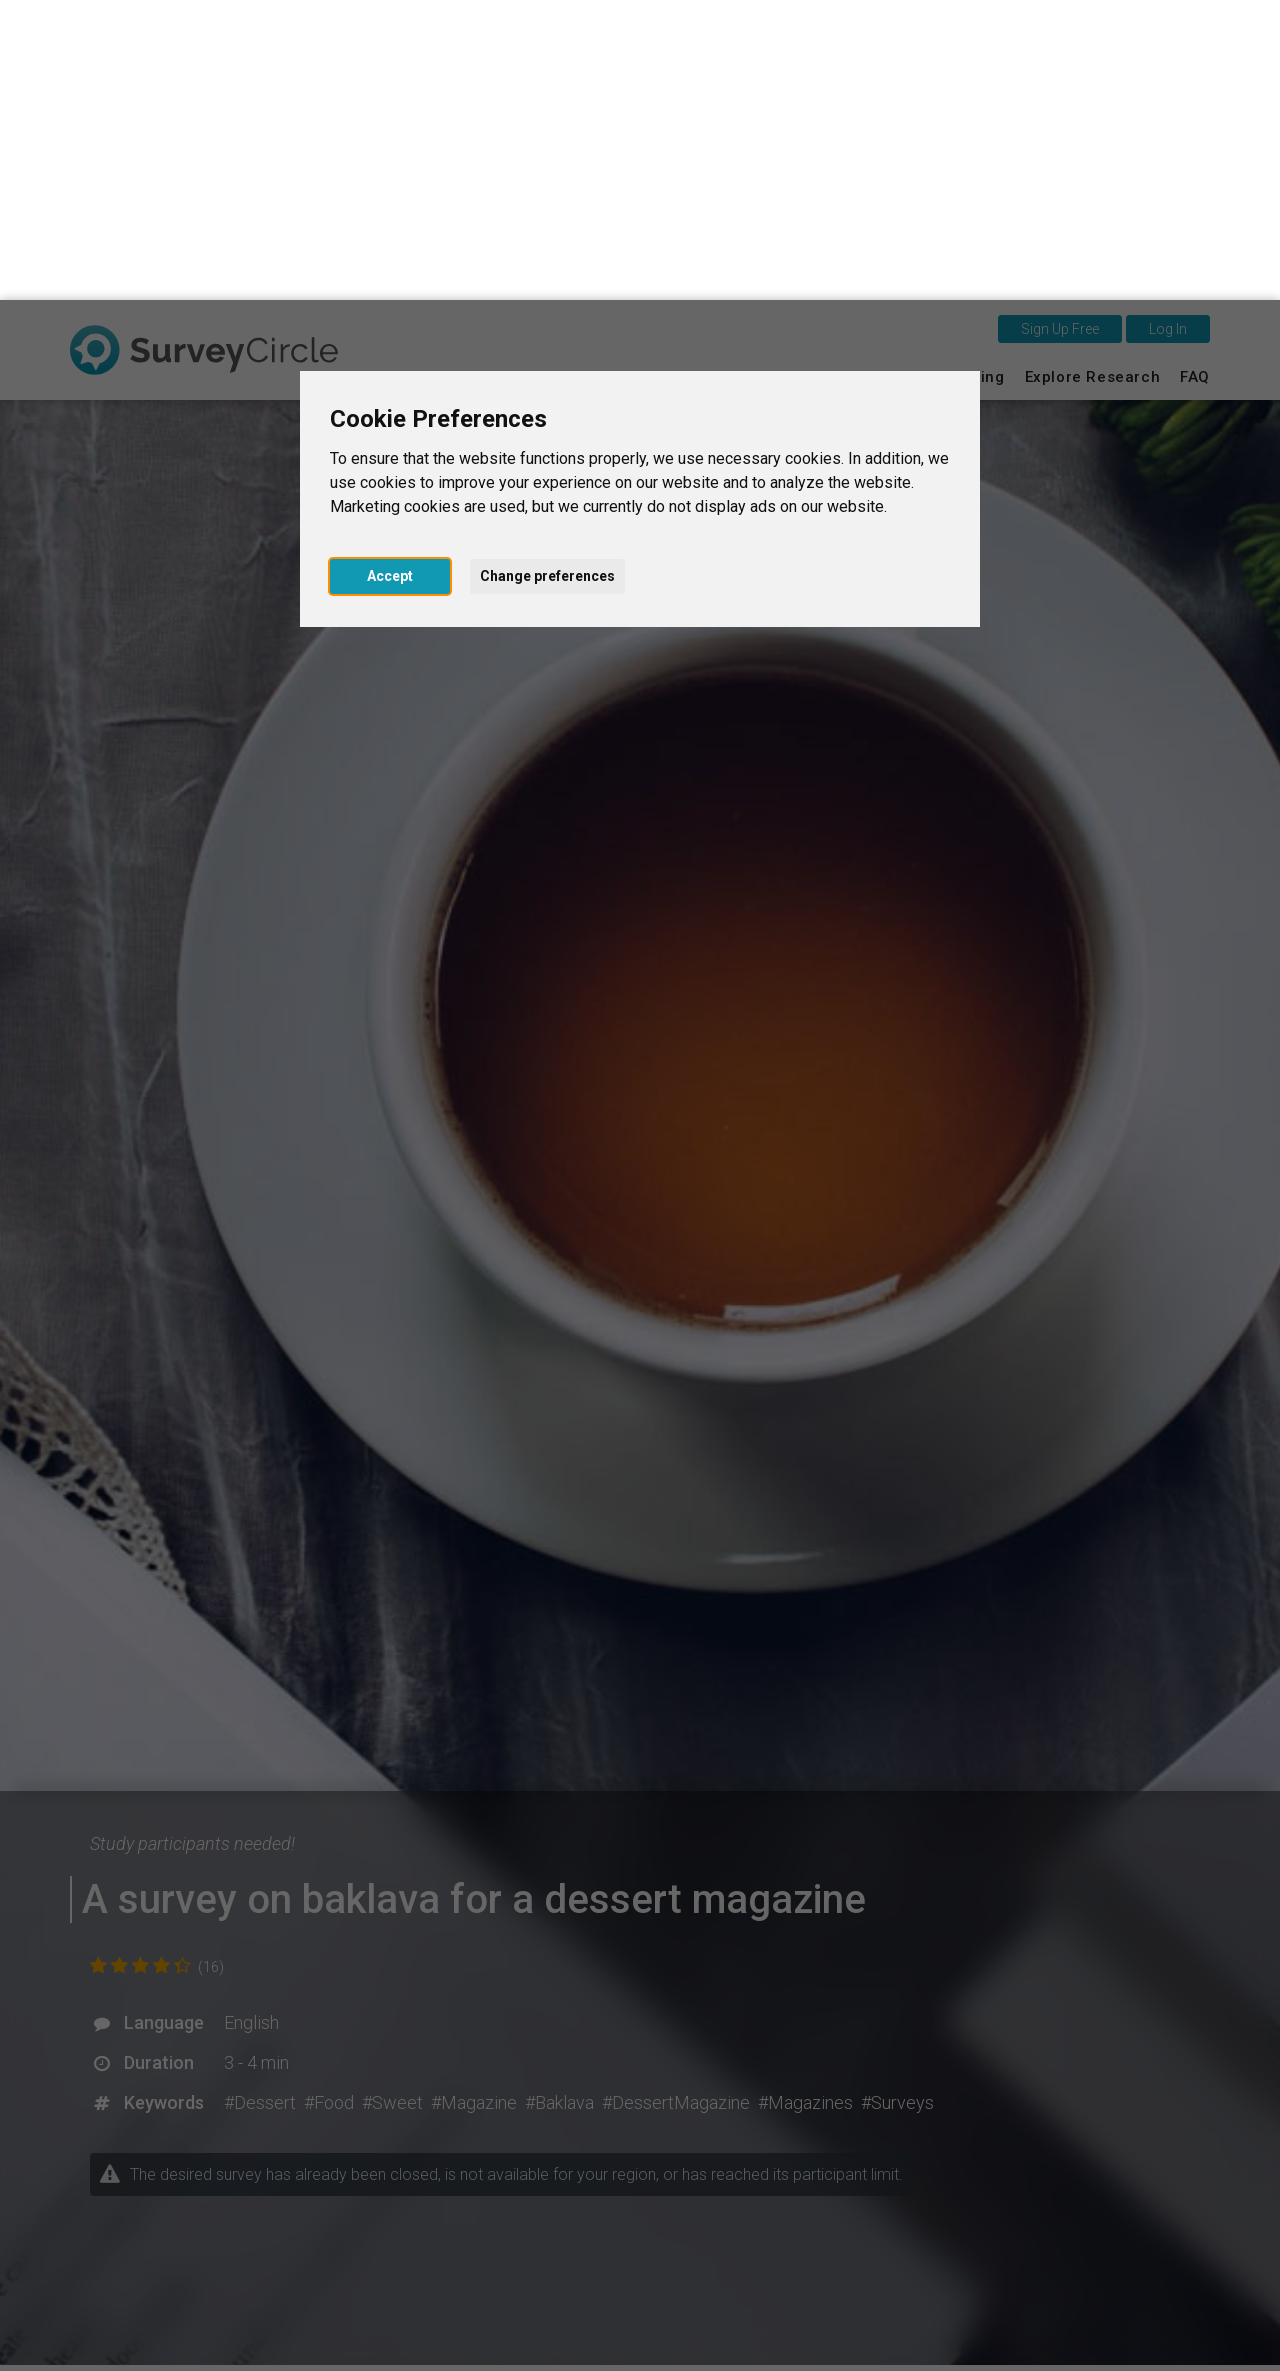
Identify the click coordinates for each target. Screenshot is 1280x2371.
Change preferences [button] (547, 276)
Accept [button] (390, 276)
